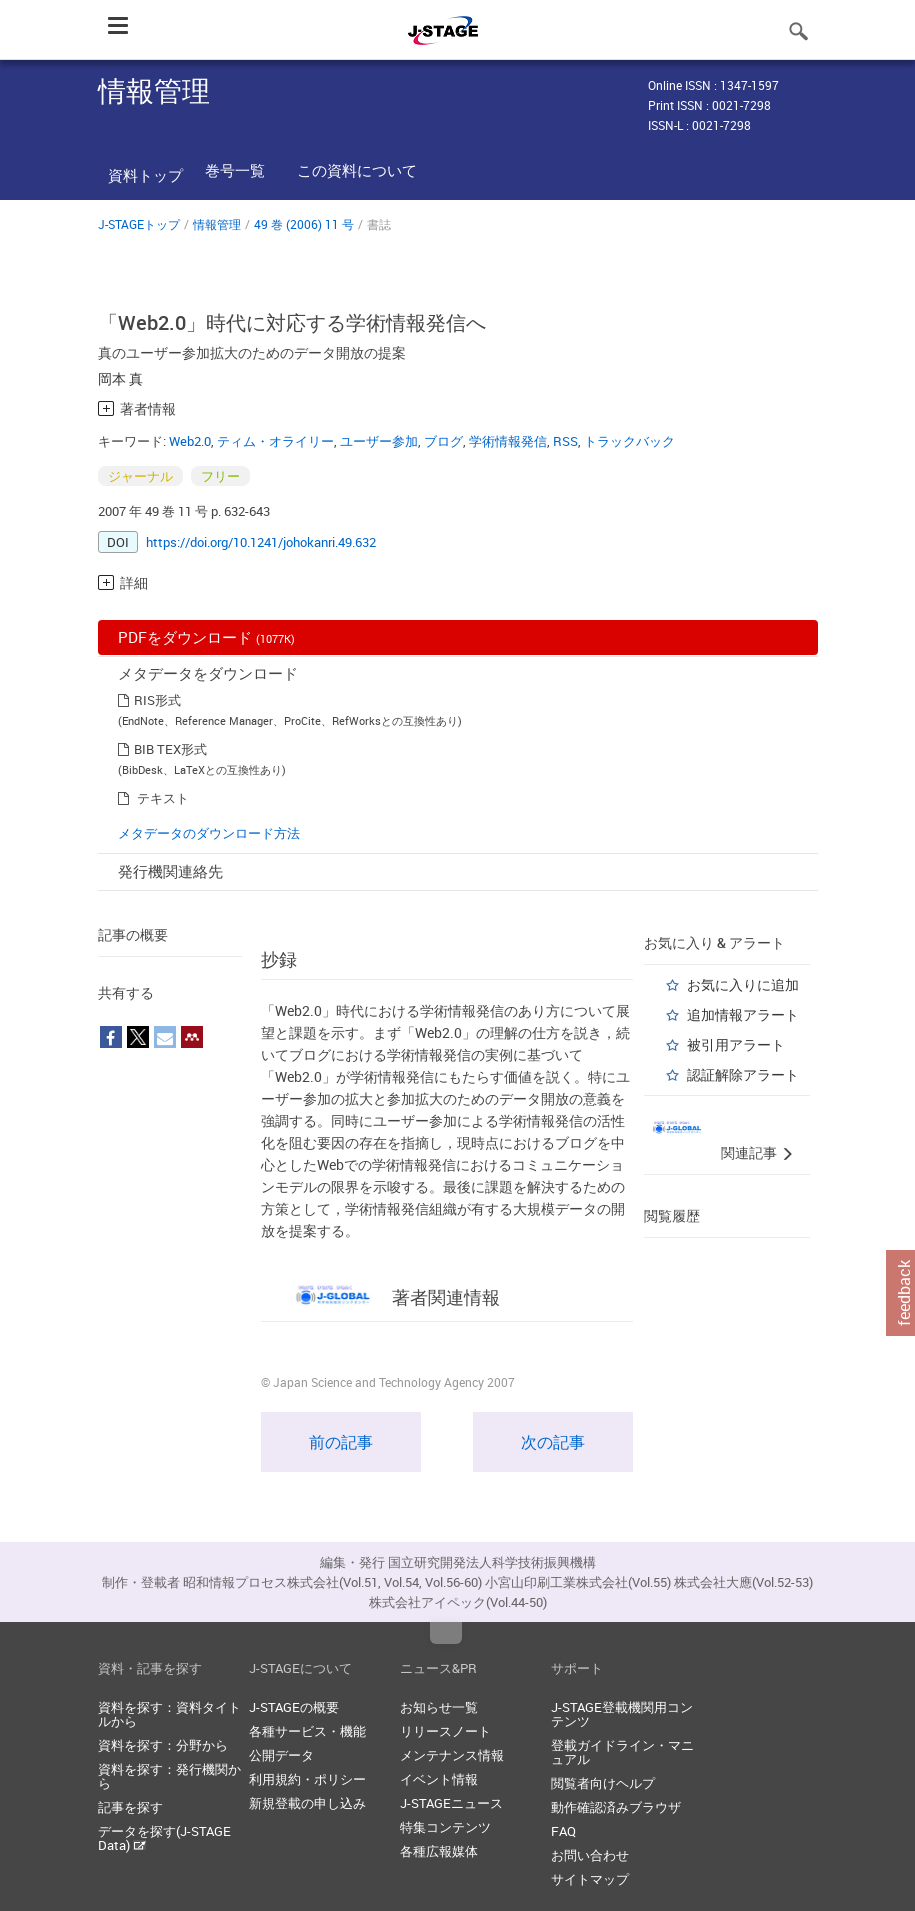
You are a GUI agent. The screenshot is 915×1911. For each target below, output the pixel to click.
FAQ (563, 1831)
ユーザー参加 (379, 441)
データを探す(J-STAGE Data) (164, 1838)
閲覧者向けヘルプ (603, 1783)
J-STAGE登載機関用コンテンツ (622, 1714)
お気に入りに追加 (743, 984)
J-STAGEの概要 (294, 1707)
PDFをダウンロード (206, 637)
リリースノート (445, 1731)
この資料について (357, 170)
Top (446, 1633)
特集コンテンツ (445, 1827)
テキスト (163, 798)
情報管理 (217, 224)
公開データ (281, 1755)
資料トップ (145, 175)
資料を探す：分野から (163, 1745)
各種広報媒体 (439, 1851)
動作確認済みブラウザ (616, 1807)
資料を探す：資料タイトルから (169, 1714)
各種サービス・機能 (307, 1731)
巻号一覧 (235, 170)
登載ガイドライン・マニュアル (622, 1752)
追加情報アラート (743, 1014)
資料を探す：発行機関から (169, 1776)
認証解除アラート (743, 1074)
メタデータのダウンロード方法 (209, 833)
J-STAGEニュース (451, 1803)
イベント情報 (439, 1779)
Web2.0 (190, 441)
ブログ (443, 441)
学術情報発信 (508, 441)
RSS (565, 441)
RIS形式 (157, 700)
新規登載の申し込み (307, 1803)
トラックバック (629, 441)
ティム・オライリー (275, 441)
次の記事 (553, 1442)
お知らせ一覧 (439, 1707)
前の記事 (341, 1442)
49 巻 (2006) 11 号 (304, 224)
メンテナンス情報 (452, 1755)
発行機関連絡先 (170, 871)
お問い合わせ (590, 1855)
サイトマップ (590, 1879)
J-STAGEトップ (139, 224)
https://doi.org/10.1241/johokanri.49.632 (261, 542)
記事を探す (130, 1807)
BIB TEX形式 (170, 749)
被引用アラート (736, 1044)
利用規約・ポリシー (307, 1779)
